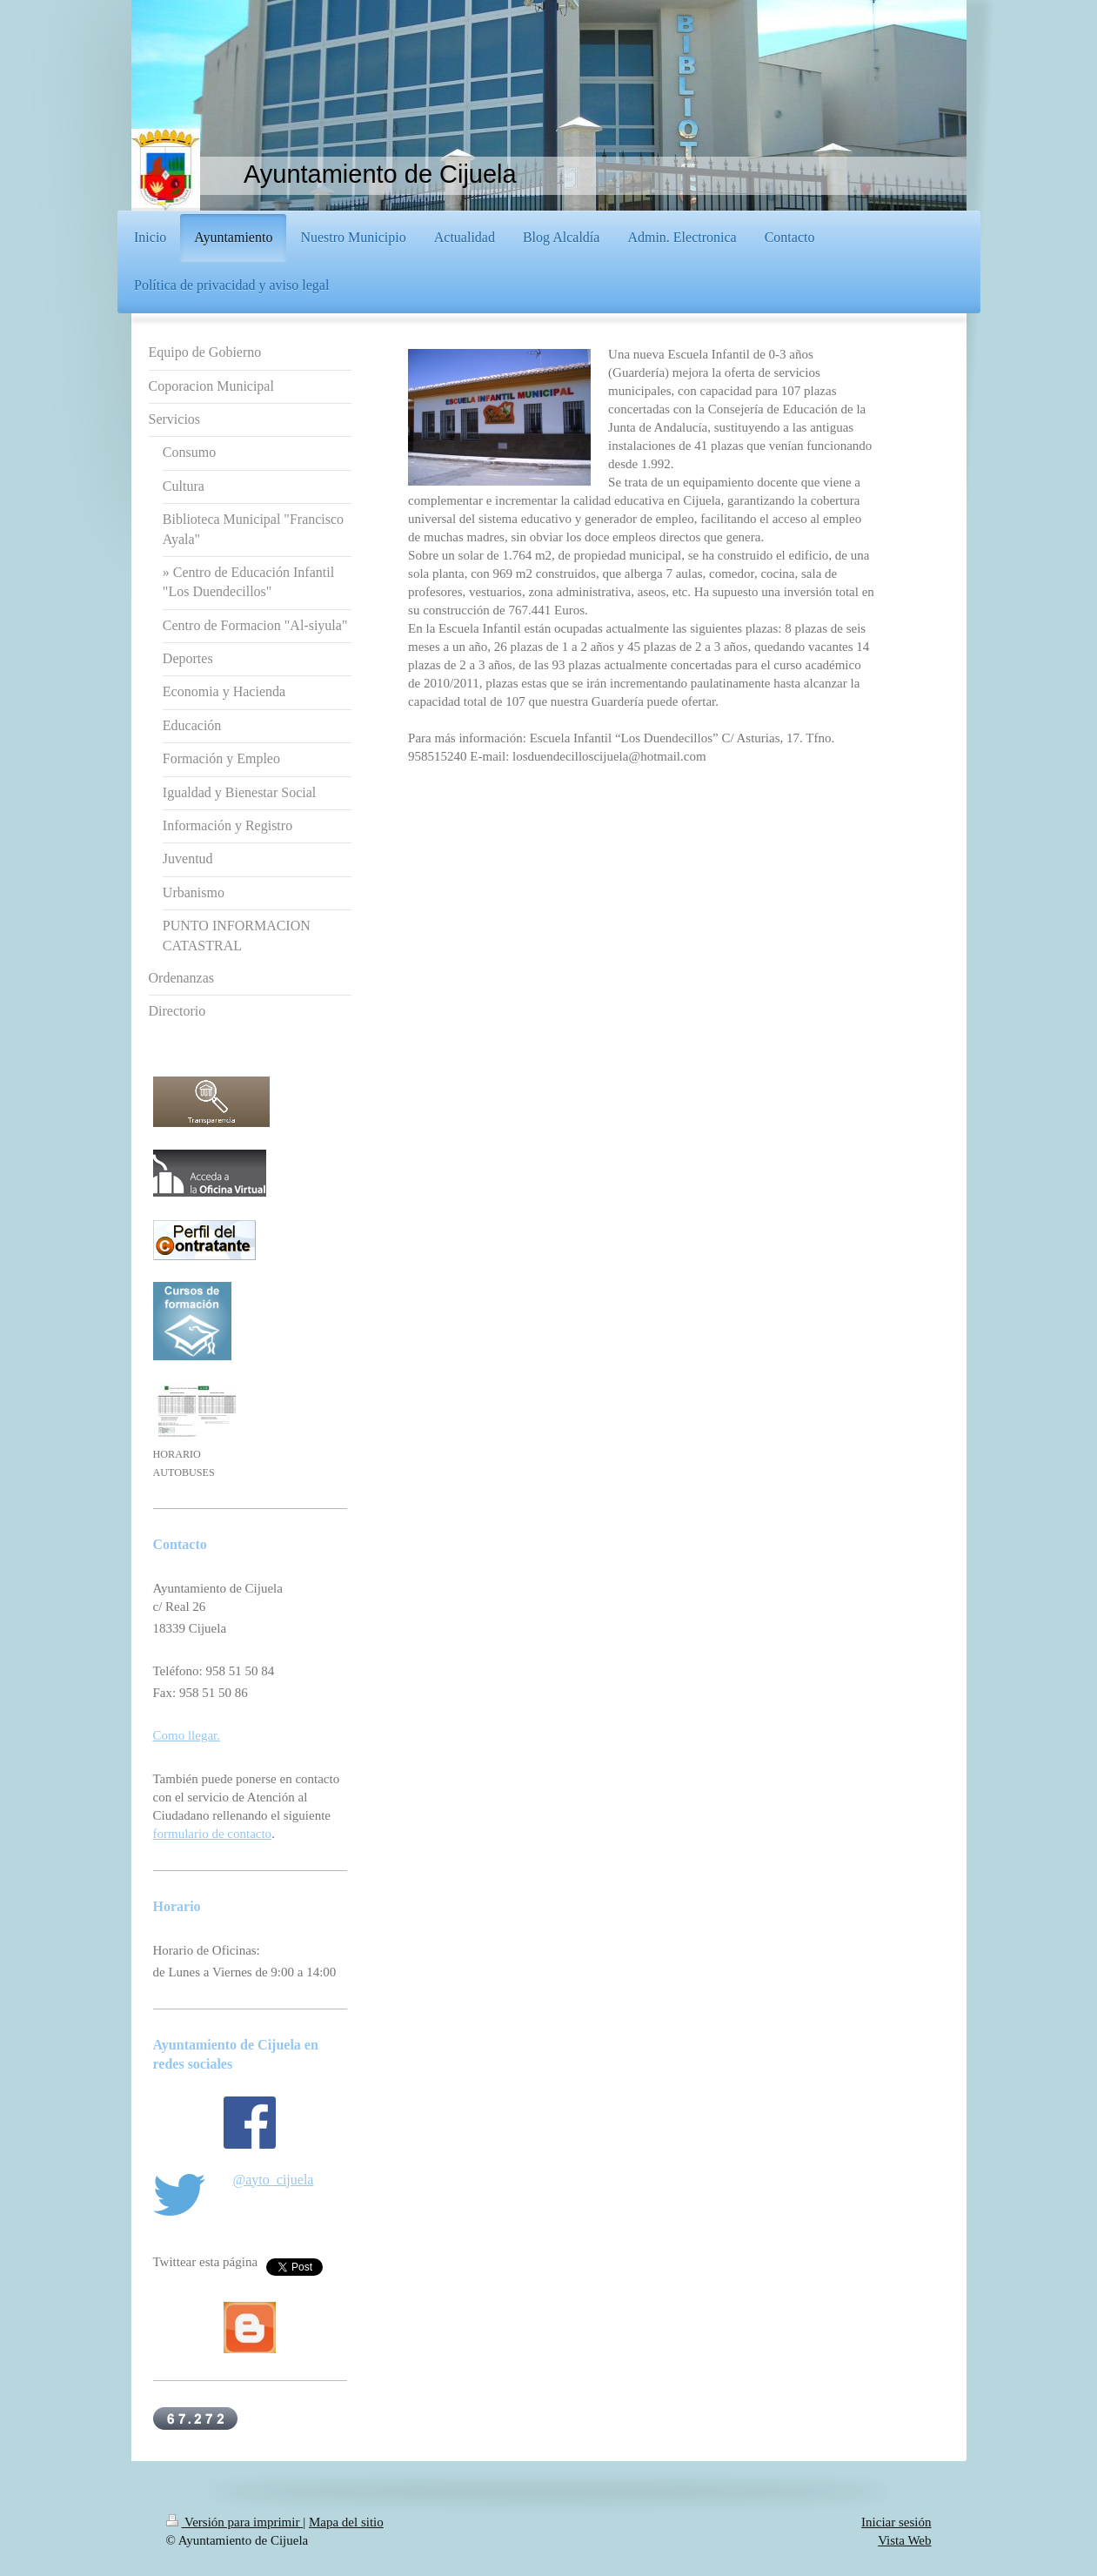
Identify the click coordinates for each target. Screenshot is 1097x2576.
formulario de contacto (212, 1834)
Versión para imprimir (235, 2522)
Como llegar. (187, 1735)
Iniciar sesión (896, 2522)
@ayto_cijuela (273, 2179)
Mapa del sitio (346, 2522)
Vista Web (904, 2540)
